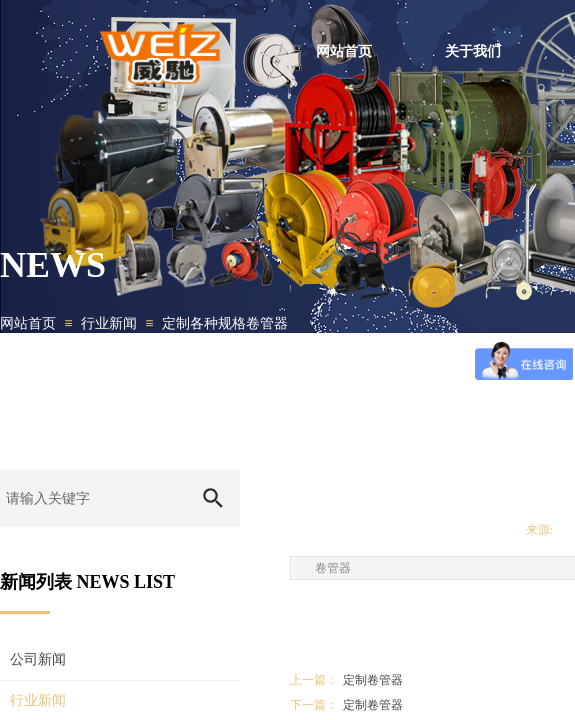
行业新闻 (109, 323)
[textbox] (92, 498)
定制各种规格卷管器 (225, 323)
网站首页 (28, 323)
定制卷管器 (346, 680)
